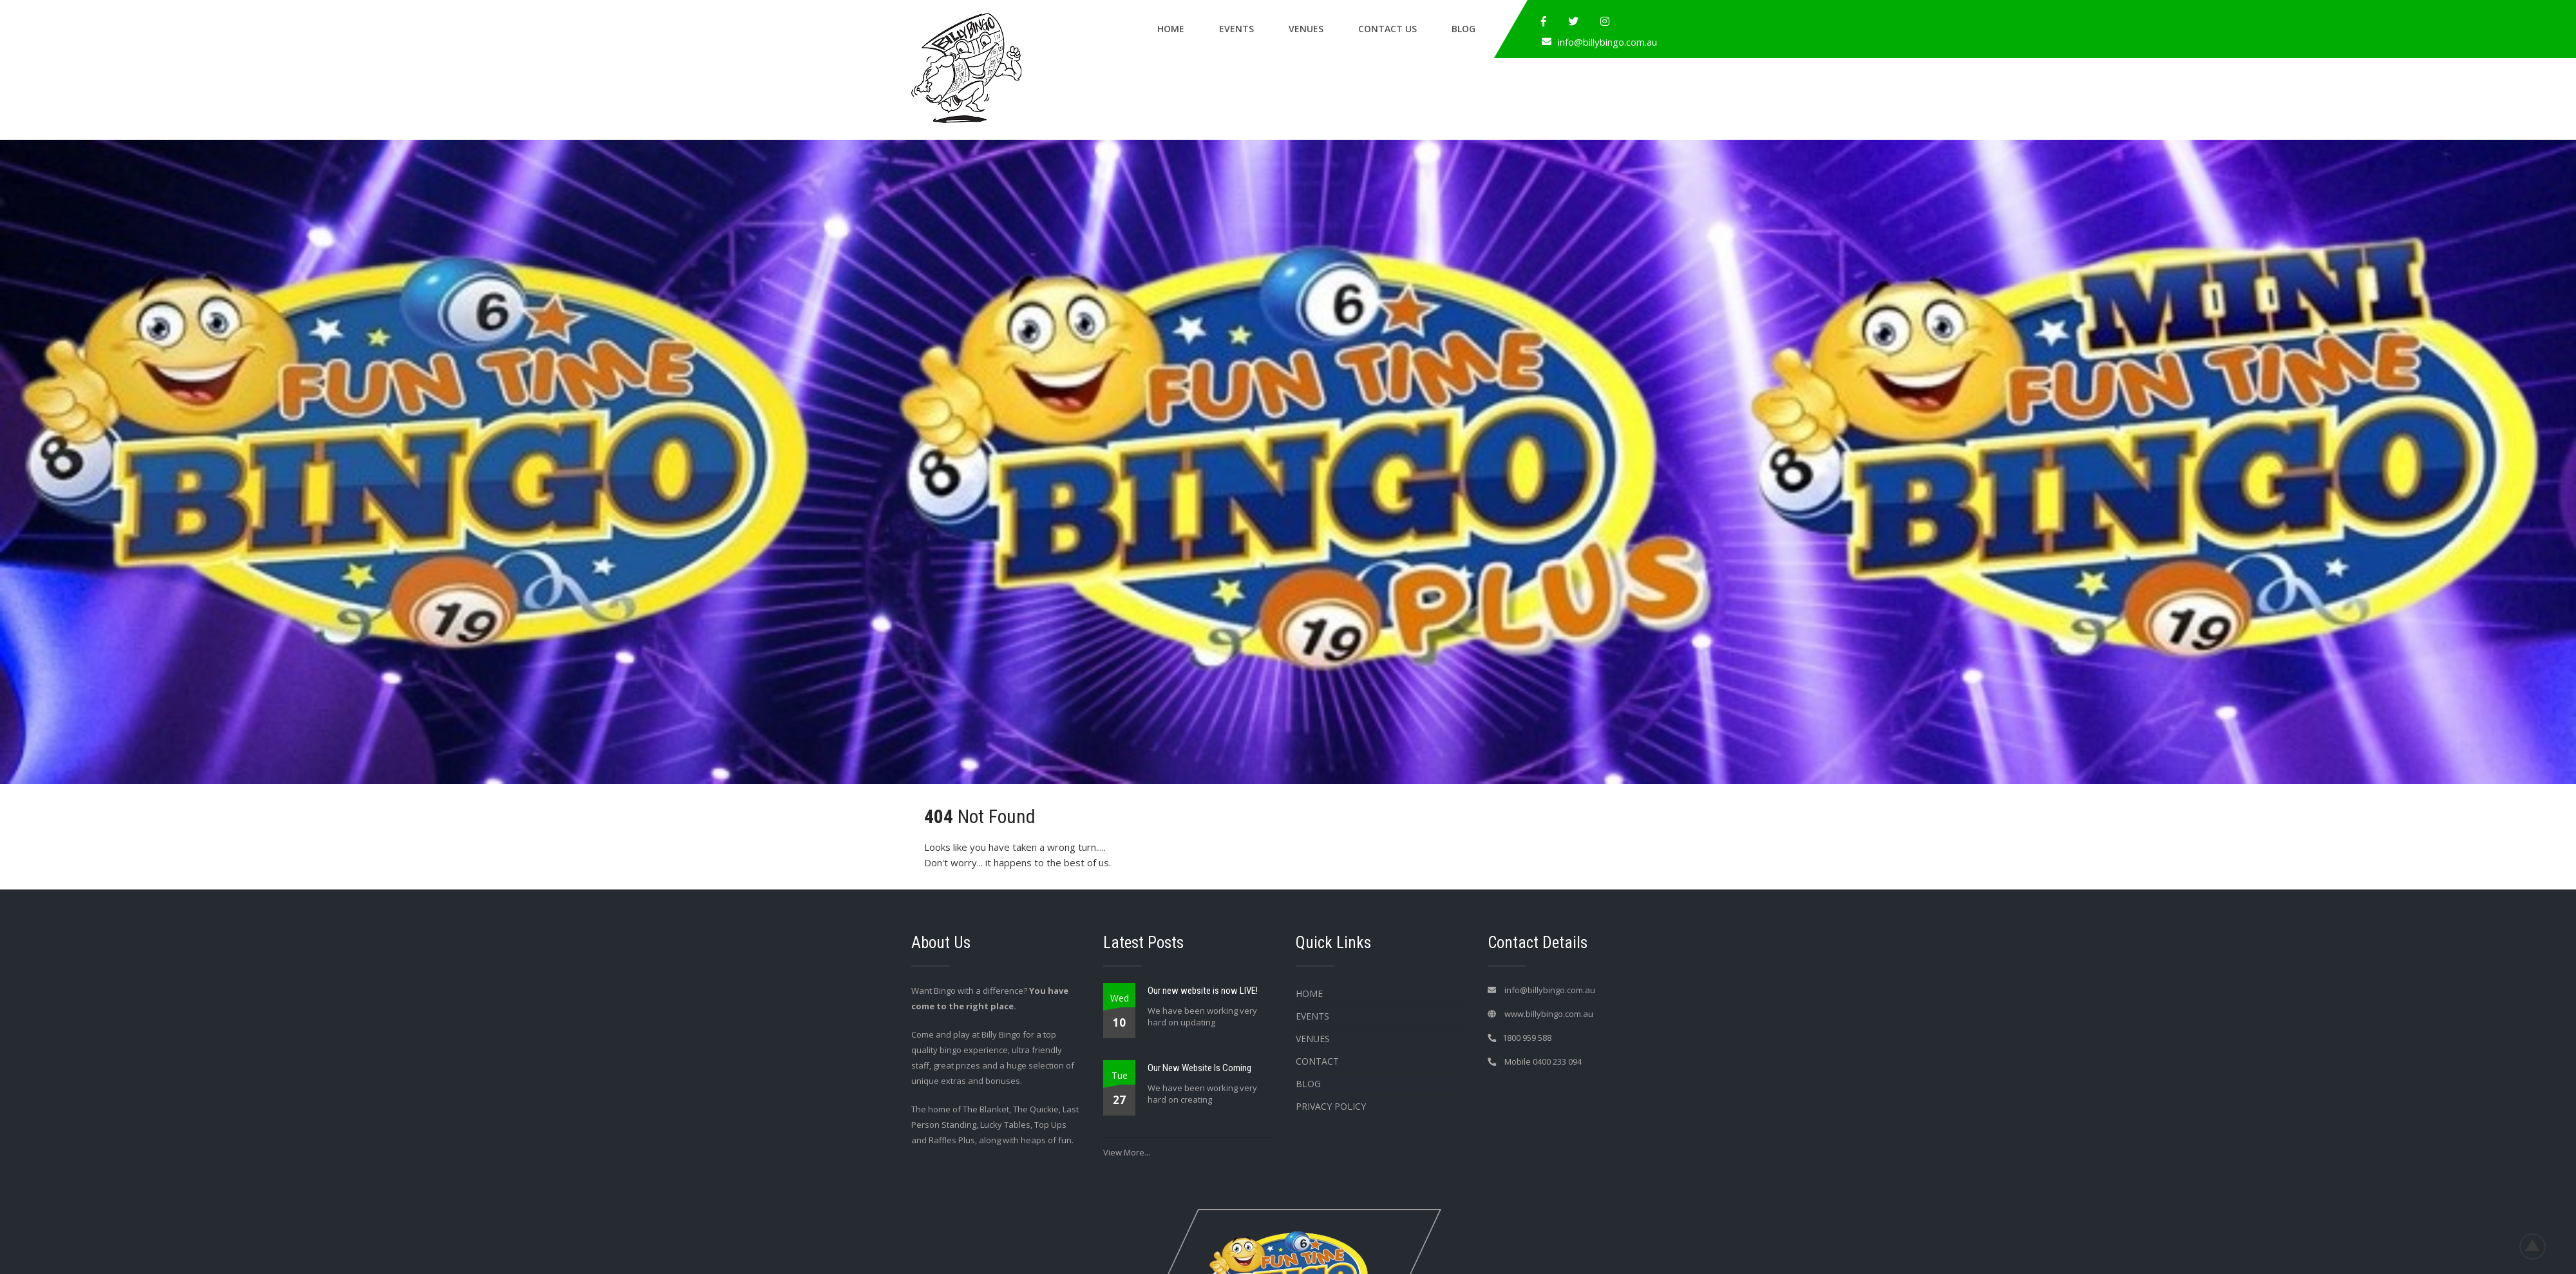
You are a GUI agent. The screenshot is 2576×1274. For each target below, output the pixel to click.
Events (1236, 29)
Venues (1306, 29)
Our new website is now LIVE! (1203, 990)
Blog (1463, 29)
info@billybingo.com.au (1607, 41)
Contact (1317, 1061)
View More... (1126, 1152)
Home (1170, 29)
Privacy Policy (1331, 1106)
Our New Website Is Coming (1199, 1068)
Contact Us (1387, 29)
